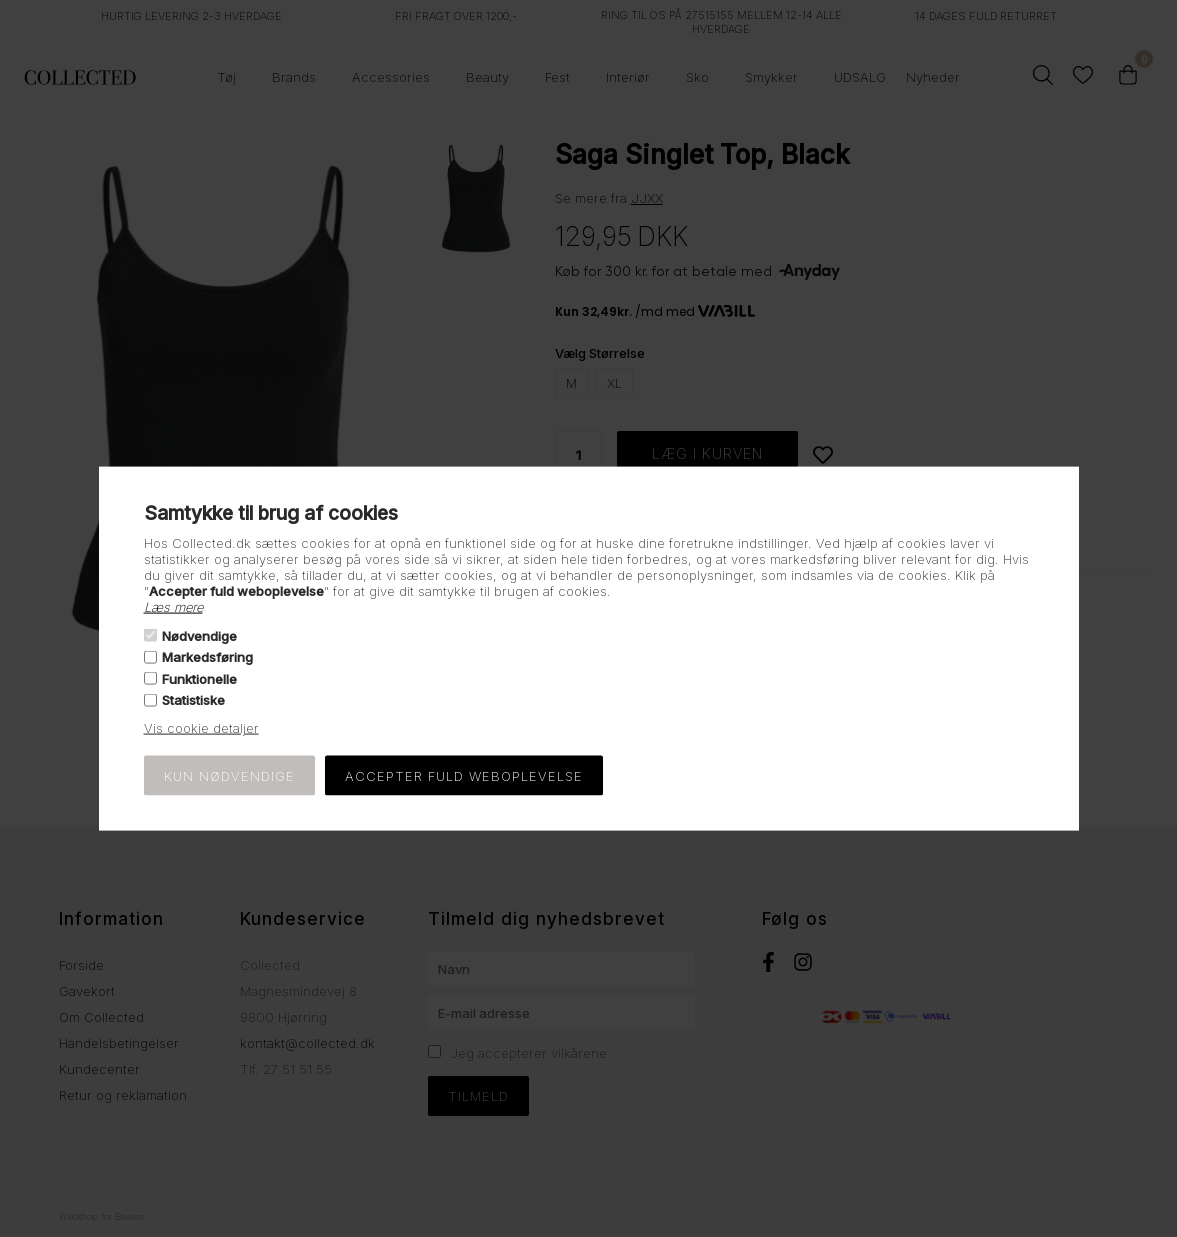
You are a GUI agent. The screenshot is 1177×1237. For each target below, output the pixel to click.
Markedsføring (207, 657)
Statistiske (193, 700)
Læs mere (173, 606)
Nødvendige (199, 636)
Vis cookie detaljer (201, 728)
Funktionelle (199, 678)
